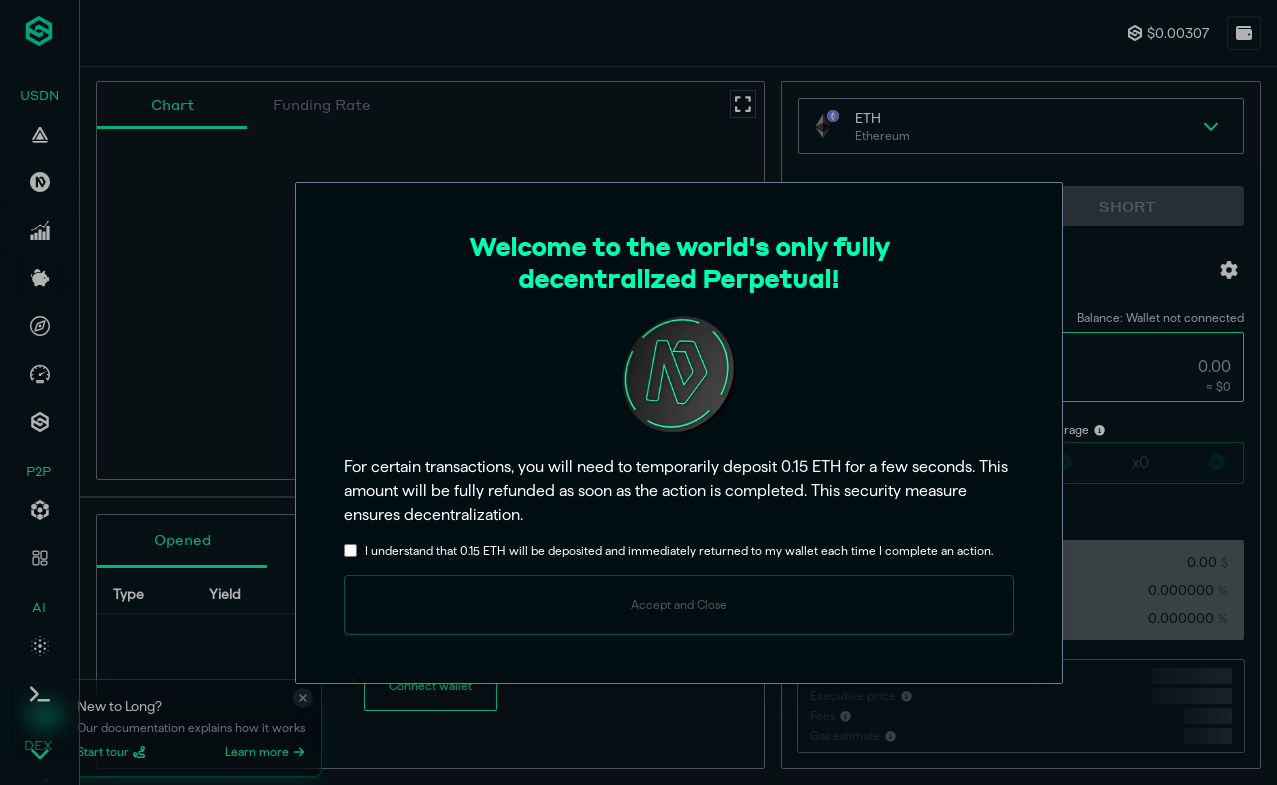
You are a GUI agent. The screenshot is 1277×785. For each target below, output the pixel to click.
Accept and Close (679, 604)
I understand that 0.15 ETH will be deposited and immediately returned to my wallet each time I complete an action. (679, 550)
